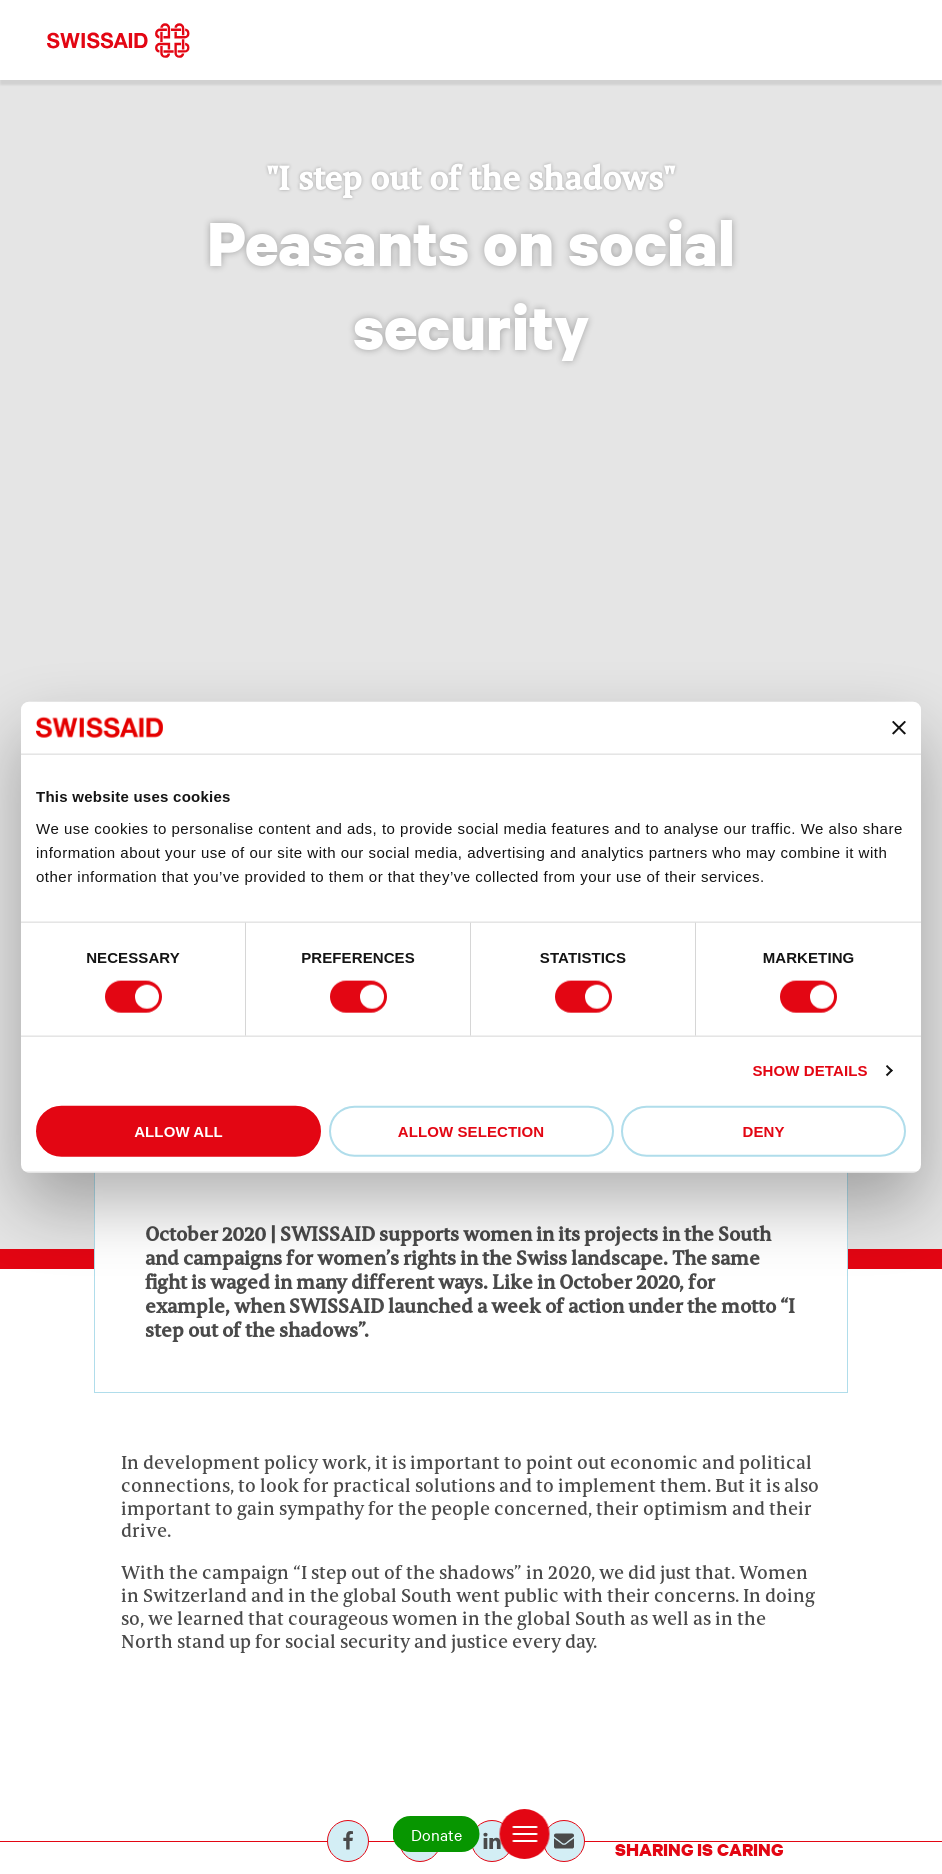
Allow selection (471, 1130)
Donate (436, 1834)
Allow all (178, 1130)
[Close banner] (899, 728)
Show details (809, 1070)
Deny (763, 1130)
